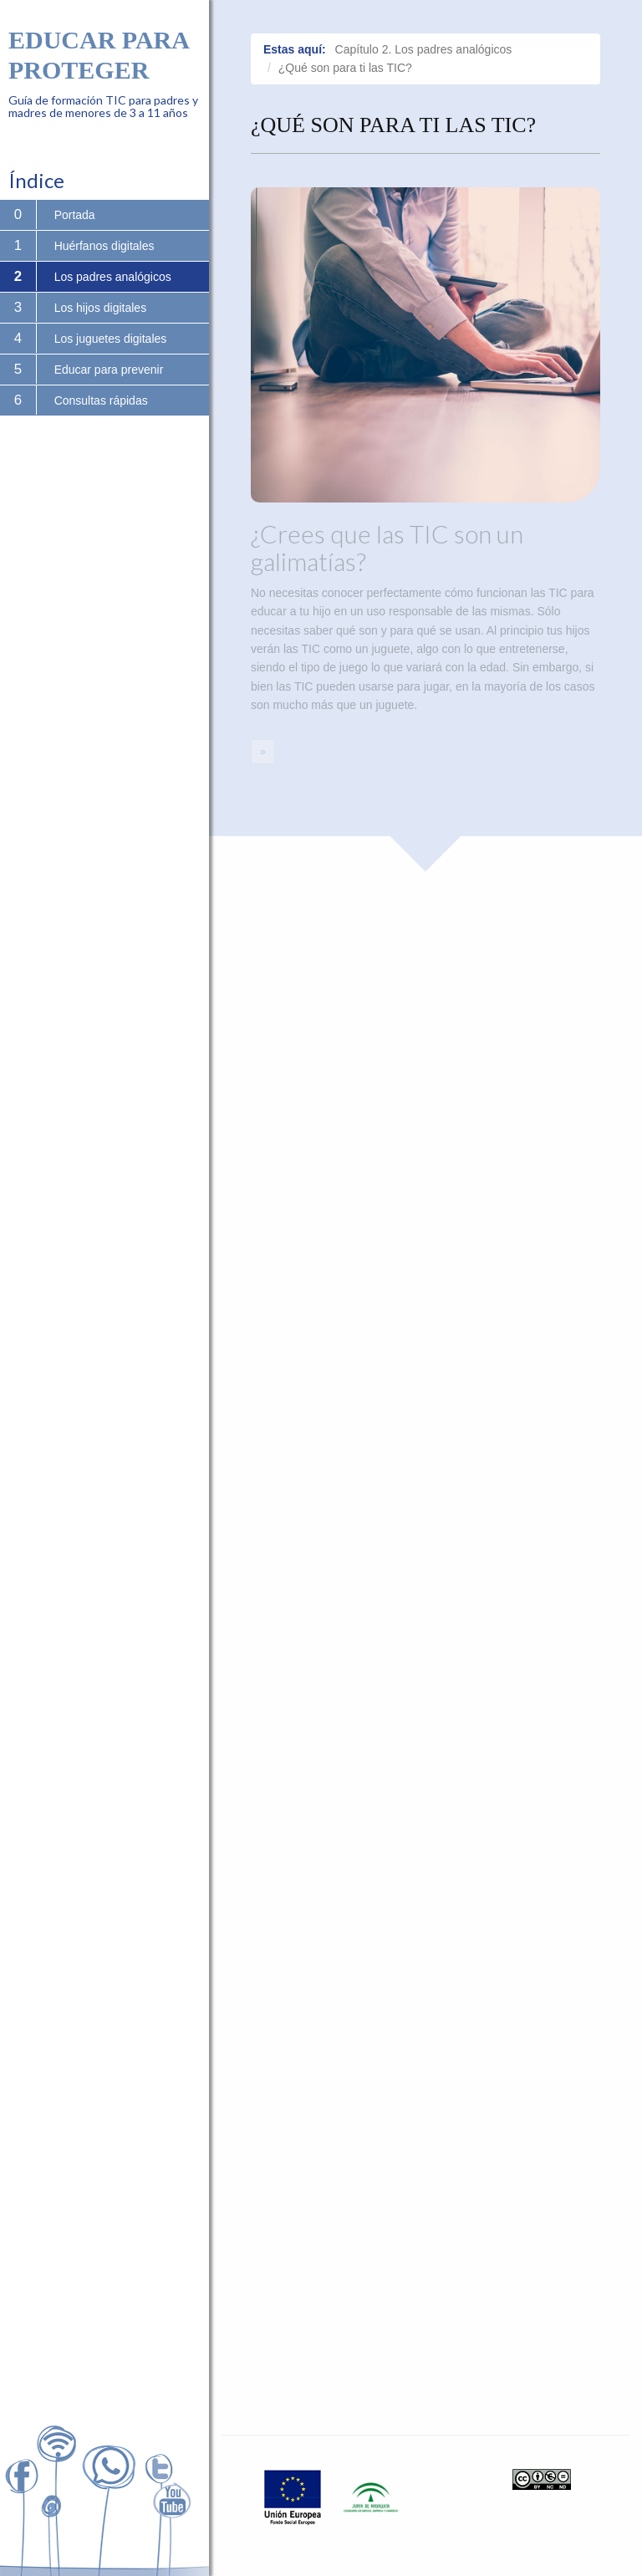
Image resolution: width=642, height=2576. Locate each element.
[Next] (263, 752)
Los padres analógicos (112, 276)
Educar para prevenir (109, 369)
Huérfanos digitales (104, 245)
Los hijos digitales (100, 307)
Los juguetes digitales (110, 338)
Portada (74, 215)
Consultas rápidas (101, 400)
